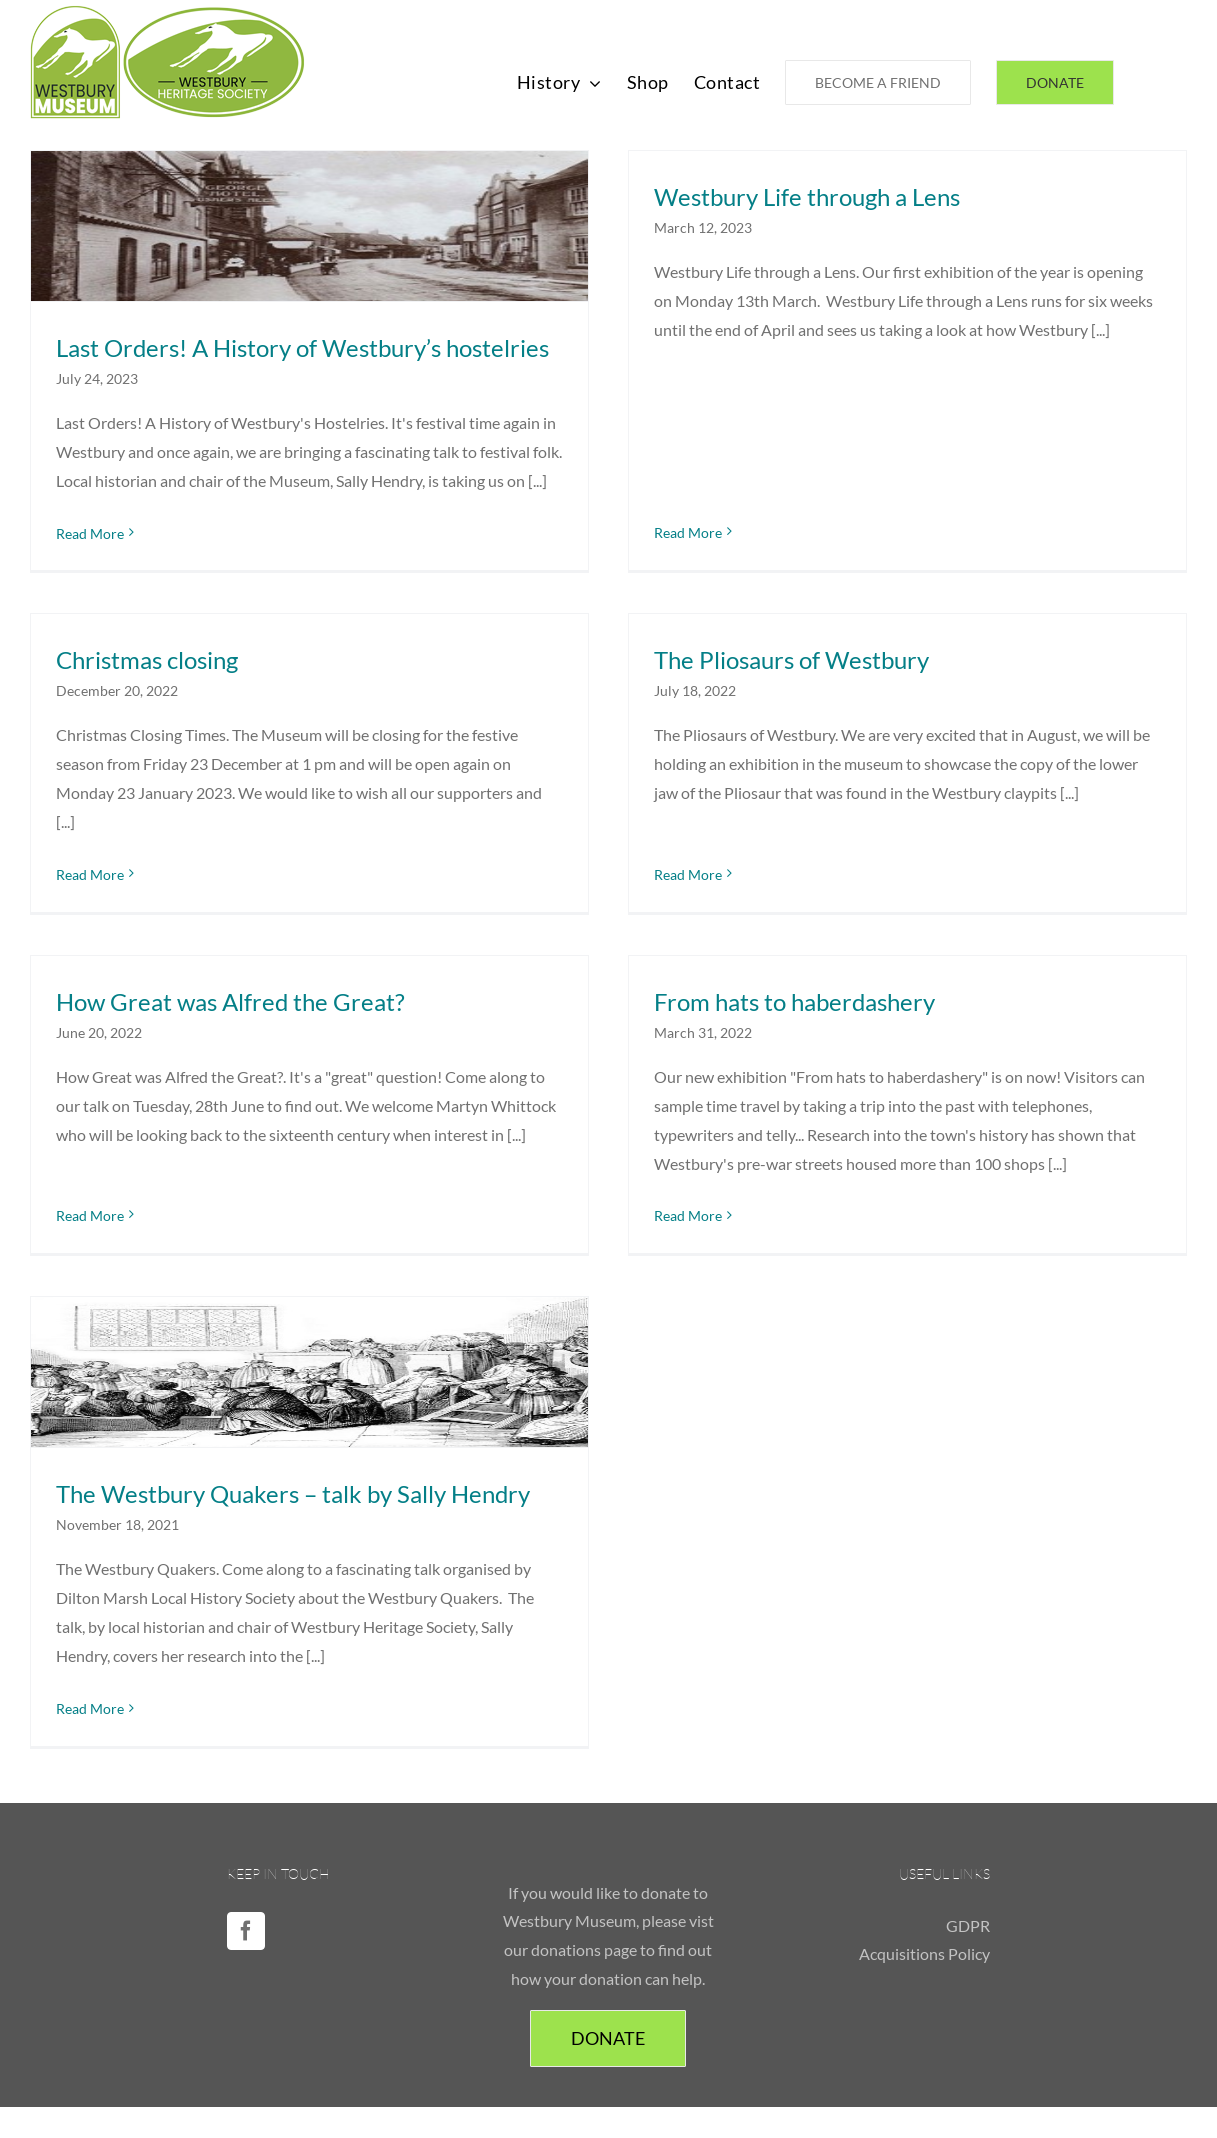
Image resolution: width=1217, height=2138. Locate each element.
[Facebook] (246, 1917)
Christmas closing (207, 625)
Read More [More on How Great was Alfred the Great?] (120, 1170)
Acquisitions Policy (924, 1940)
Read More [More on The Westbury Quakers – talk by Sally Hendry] (90, 1698)
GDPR (968, 1911)
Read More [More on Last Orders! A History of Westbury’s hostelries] (90, 533)
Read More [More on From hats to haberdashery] (703, 1199)
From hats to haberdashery (809, 984)
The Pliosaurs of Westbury (746, 669)
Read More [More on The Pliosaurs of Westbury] (643, 854)
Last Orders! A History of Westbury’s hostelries (302, 347)
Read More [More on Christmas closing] (150, 839)
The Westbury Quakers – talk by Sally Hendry (293, 1484)
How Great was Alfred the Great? (260, 984)
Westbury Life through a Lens (792, 196)
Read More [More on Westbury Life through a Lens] (673, 382)
